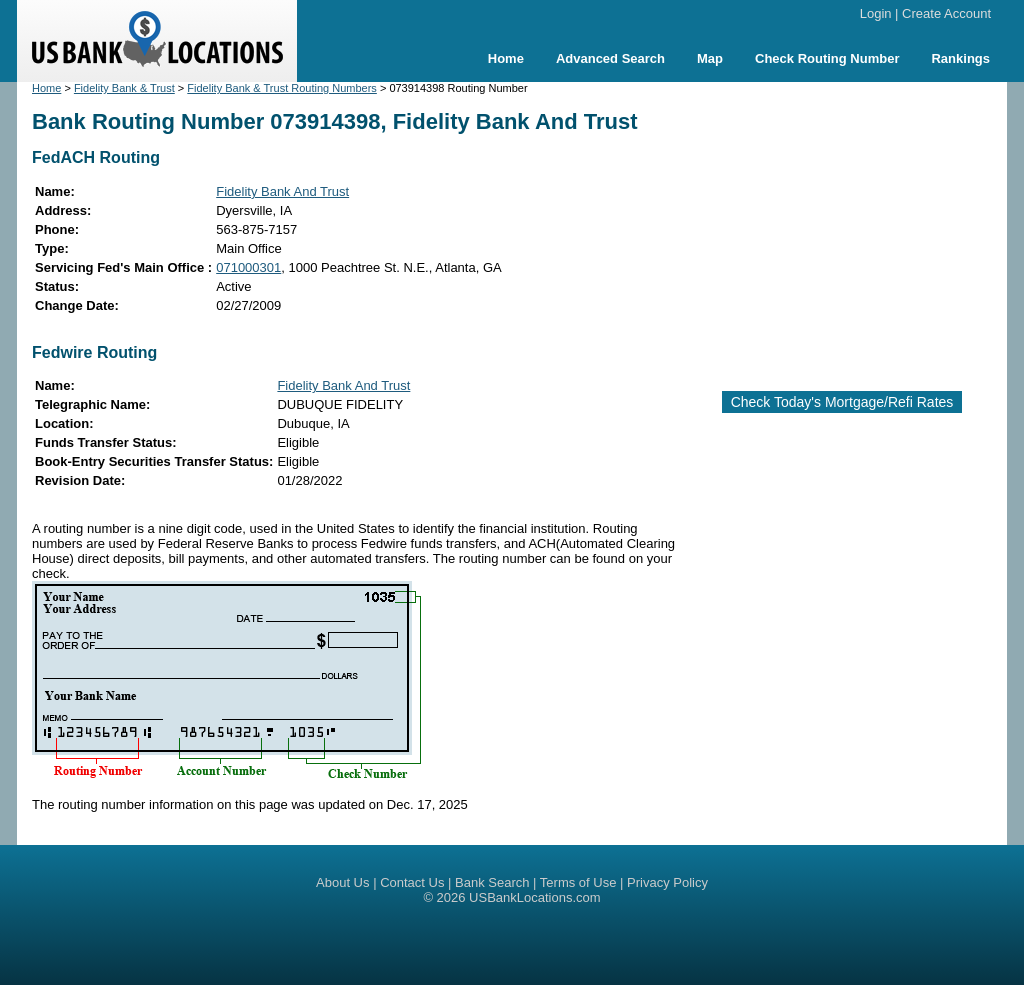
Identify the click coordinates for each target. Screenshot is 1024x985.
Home (506, 58)
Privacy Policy (667, 882)
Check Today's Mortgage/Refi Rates (842, 402)
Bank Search (492, 882)
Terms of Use (578, 882)
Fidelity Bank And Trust (282, 191)
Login (876, 13)
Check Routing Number (827, 58)
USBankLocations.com (535, 897)
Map (710, 58)
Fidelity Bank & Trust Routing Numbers (282, 88)
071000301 (248, 267)
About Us (342, 882)
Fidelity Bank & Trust (124, 88)
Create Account (946, 13)
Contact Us (412, 882)
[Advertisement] (858, 228)
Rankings (960, 58)
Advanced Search (610, 58)
